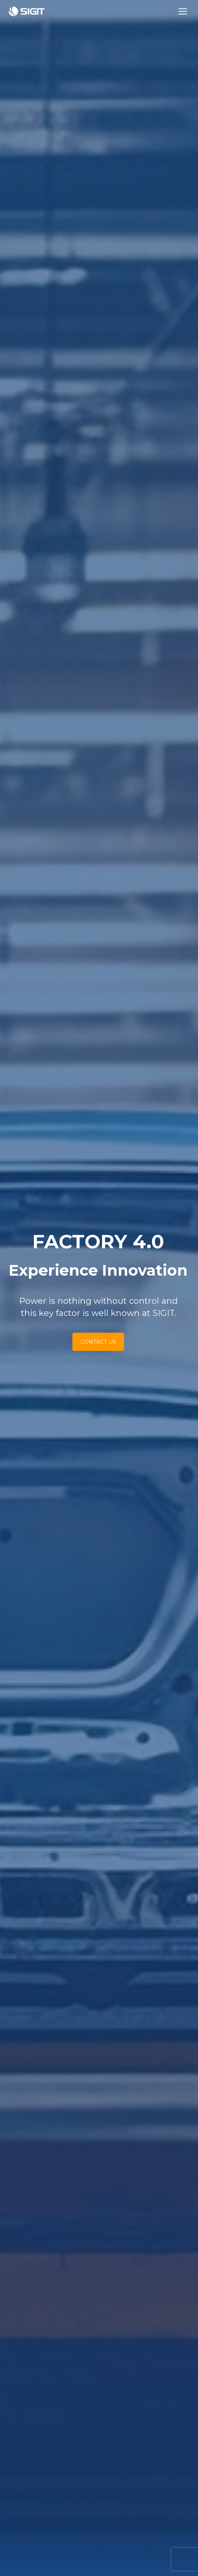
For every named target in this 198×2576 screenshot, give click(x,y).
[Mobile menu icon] (182, 11)
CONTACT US (63, 1341)
